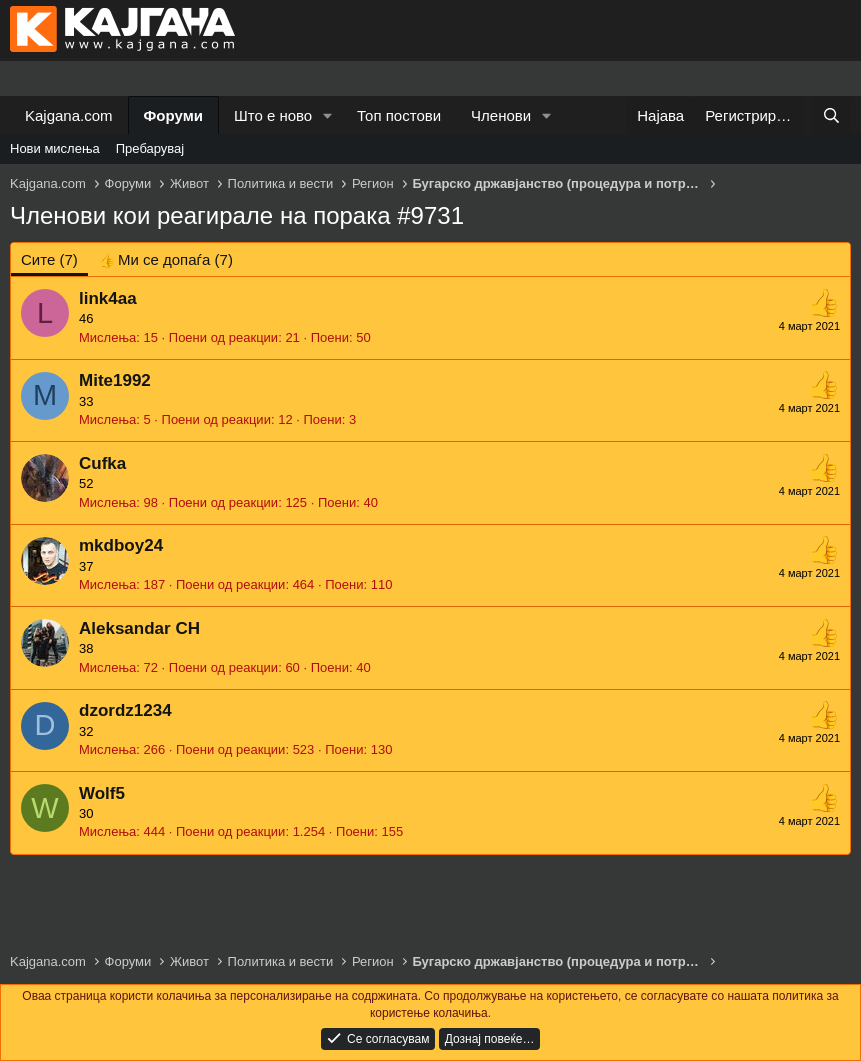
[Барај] (831, 115)
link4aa (108, 298)
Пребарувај (150, 148)
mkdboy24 (121, 545)
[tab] (165, 259)
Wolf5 (102, 793)
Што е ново (273, 115)
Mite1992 (115, 380)
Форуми (173, 115)
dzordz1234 (125, 710)
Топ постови (399, 115)
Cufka (102, 463)
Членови (501, 115)
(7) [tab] (49, 259)
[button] (328, 115)
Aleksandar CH (139, 628)
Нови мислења (55, 148)
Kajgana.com (69, 115)
